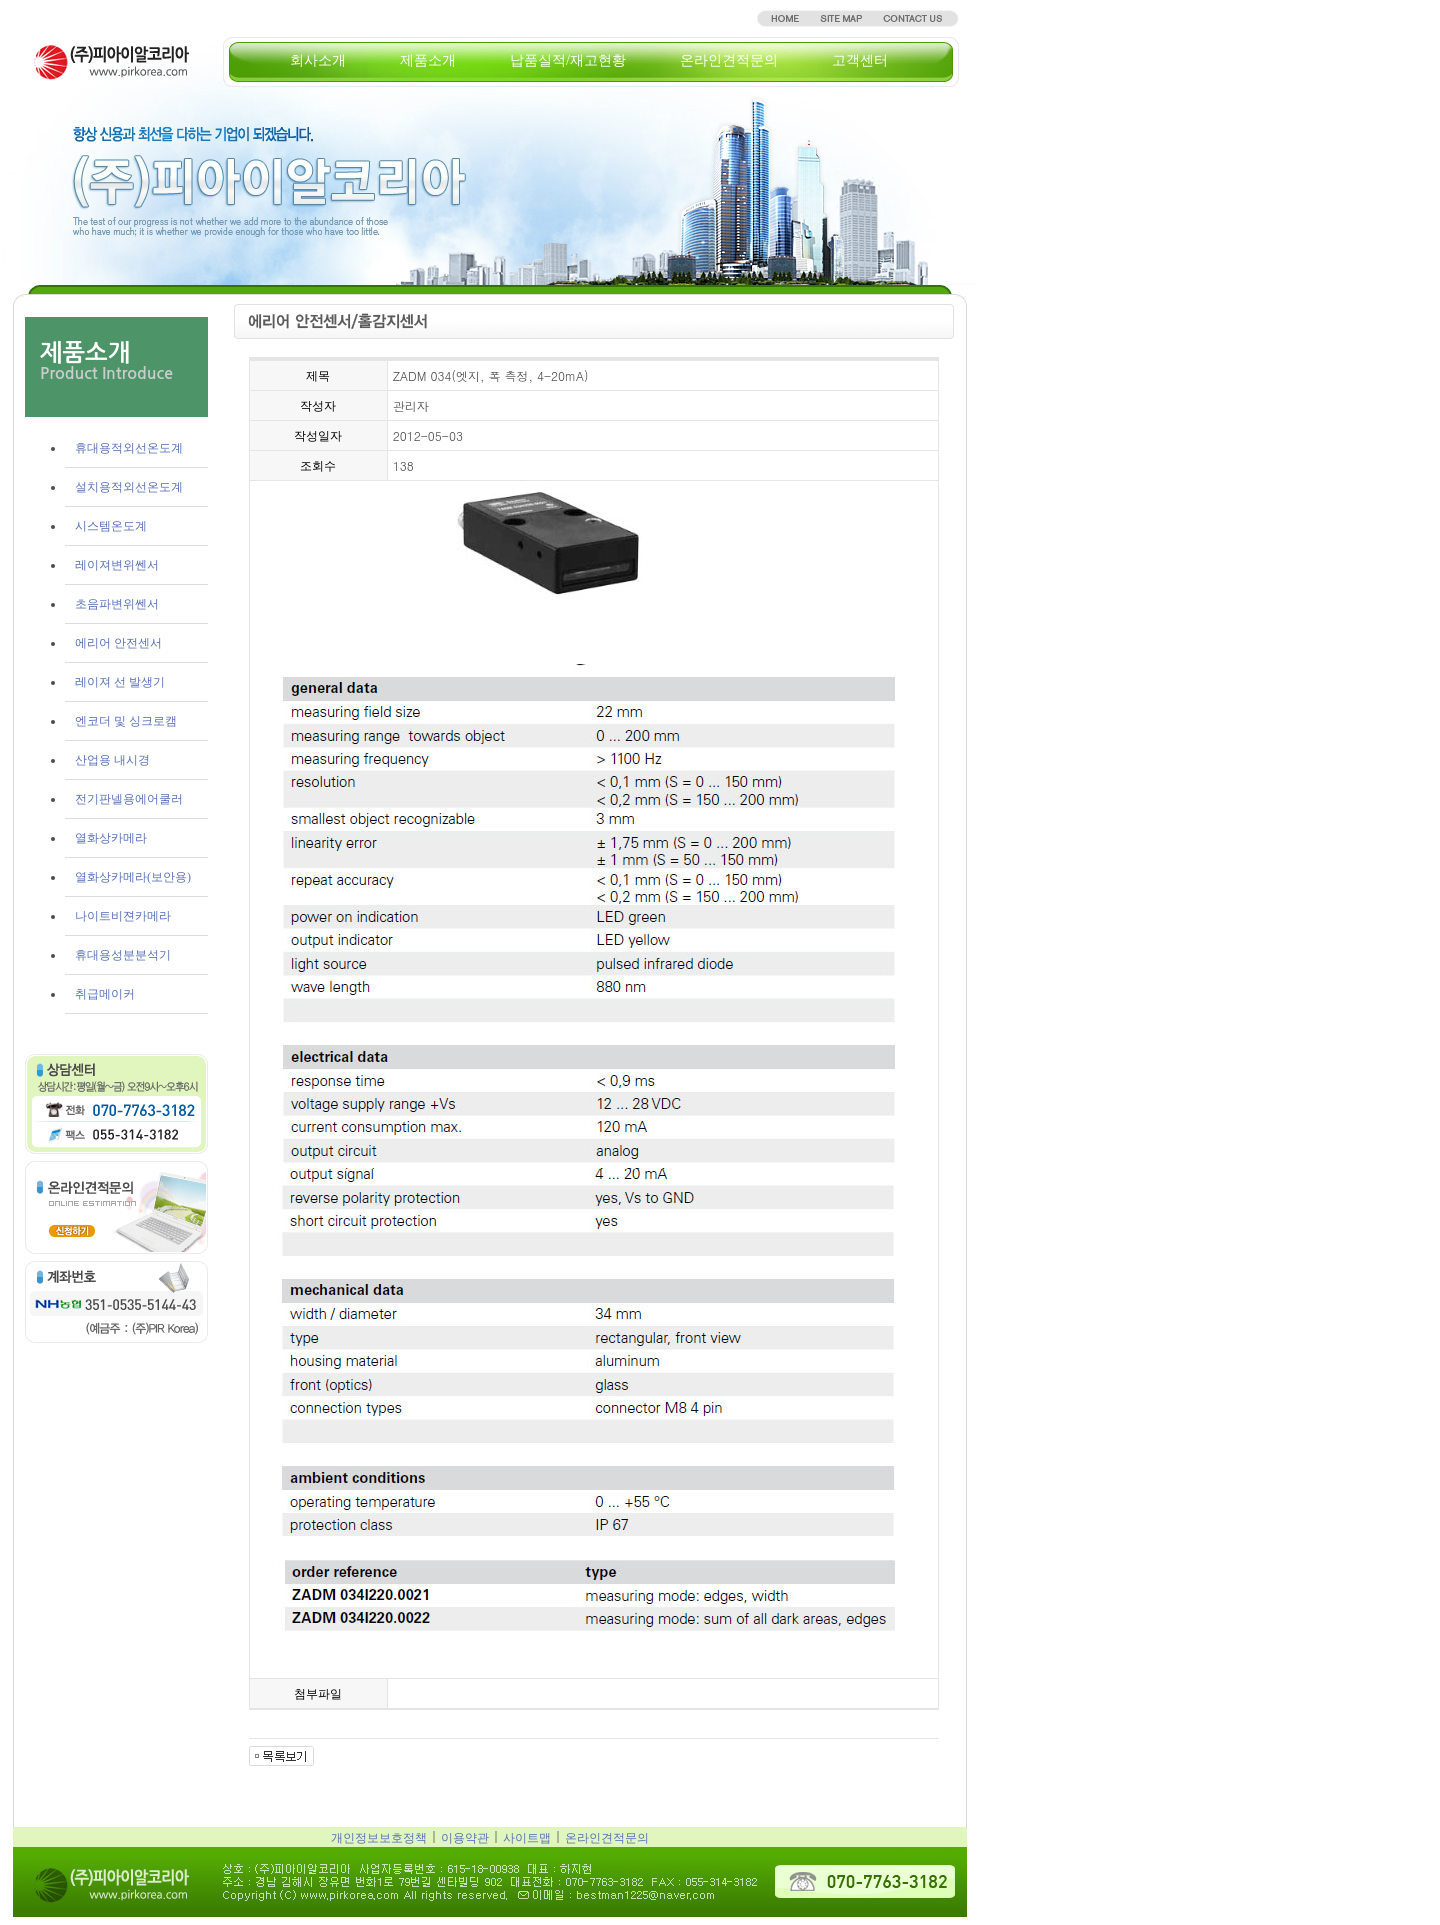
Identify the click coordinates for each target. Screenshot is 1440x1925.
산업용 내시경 (112, 760)
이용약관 (465, 1838)
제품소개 (428, 60)
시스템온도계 (111, 526)
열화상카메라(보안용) (133, 877)
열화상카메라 (111, 838)
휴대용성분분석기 (123, 955)
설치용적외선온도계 (129, 487)
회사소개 (318, 60)
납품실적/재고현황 (568, 60)
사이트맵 (527, 1838)
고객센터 (860, 60)
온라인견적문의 (729, 60)
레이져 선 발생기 (120, 682)
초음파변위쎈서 (117, 604)
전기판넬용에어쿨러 (129, 799)
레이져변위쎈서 (117, 565)
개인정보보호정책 (379, 1838)
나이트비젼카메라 (123, 916)
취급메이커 (105, 994)
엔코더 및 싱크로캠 (126, 721)
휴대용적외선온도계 (129, 448)
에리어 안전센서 (118, 643)
